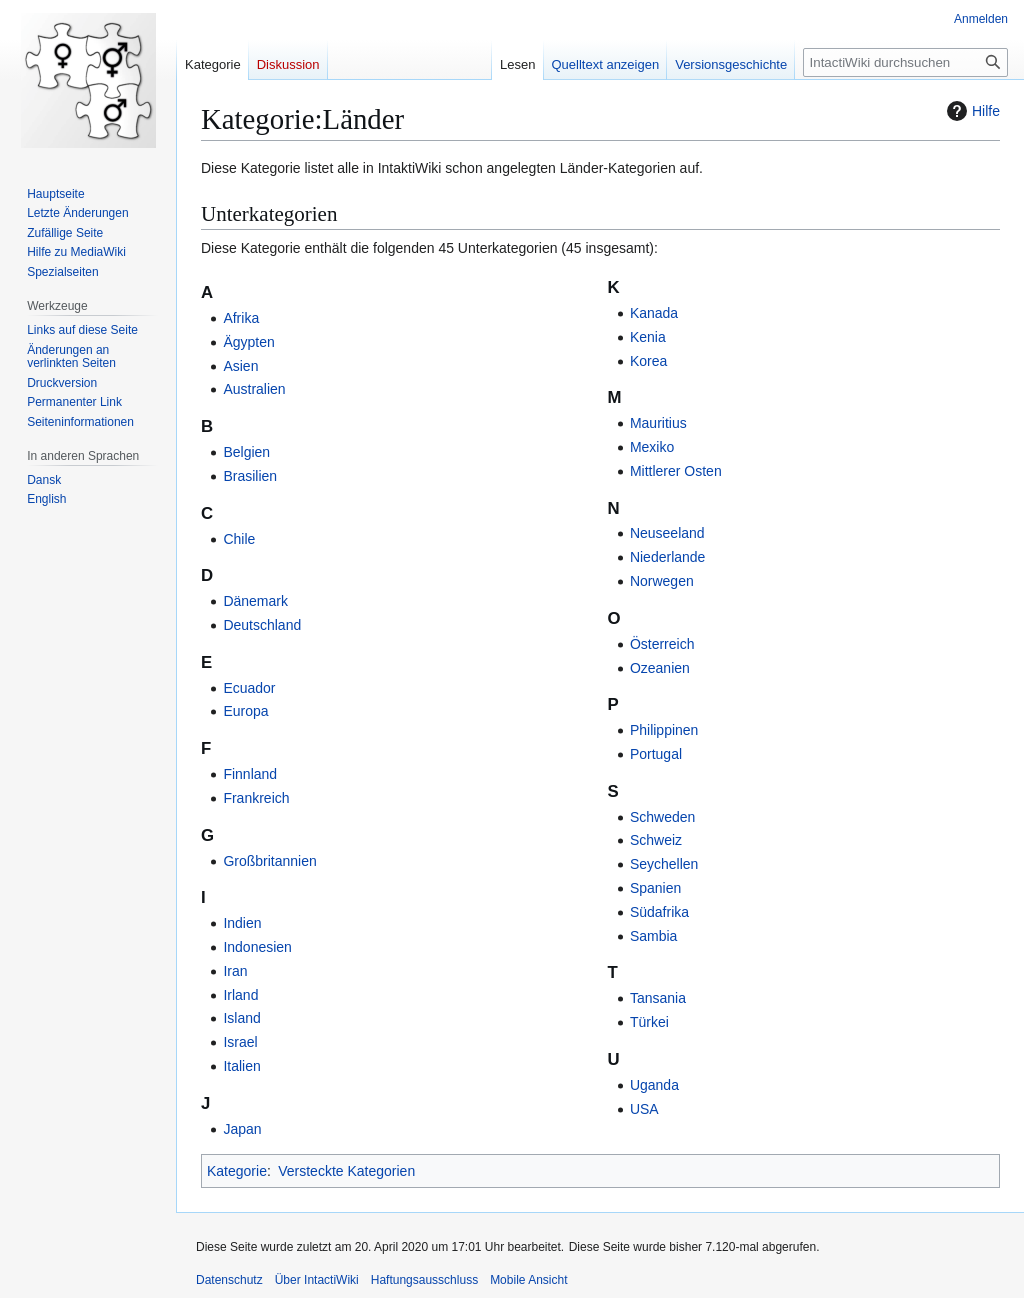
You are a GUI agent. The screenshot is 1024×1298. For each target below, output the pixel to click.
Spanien (655, 888)
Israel (240, 1042)
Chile (239, 539)
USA (644, 1109)
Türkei (649, 1022)
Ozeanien (660, 668)
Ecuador (249, 688)
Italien (241, 1066)
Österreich (662, 644)
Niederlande (668, 557)
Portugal (656, 754)
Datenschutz (229, 1280)
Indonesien (257, 947)
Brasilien (250, 476)
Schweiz (656, 840)
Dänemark (255, 601)
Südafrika (659, 912)
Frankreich (256, 798)
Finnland (250, 774)
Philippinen (664, 730)
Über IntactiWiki (317, 1280)
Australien (254, 389)
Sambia (653, 936)
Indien (242, 923)
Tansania (658, 998)
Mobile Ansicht (528, 1280)
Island (241, 1018)
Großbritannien (269, 861)
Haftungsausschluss (424, 1280)
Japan (242, 1129)
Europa (245, 711)
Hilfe (971, 111)
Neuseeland (667, 533)
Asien (240, 366)
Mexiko (652, 447)
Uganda (654, 1085)
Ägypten (248, 342)
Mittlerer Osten (676, 471)
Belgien (246, 452)
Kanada (654, 313)
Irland (240, 995)
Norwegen (662, 581)
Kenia (648, 337)
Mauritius (658, 423)
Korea (648, 361)
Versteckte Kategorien (346, 1171)
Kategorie (237, 1171)
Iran (235, 971)
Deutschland (262, 625)
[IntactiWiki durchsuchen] (905, 62)
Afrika (241, 318)
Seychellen (664, 864)
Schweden (662, 817)
